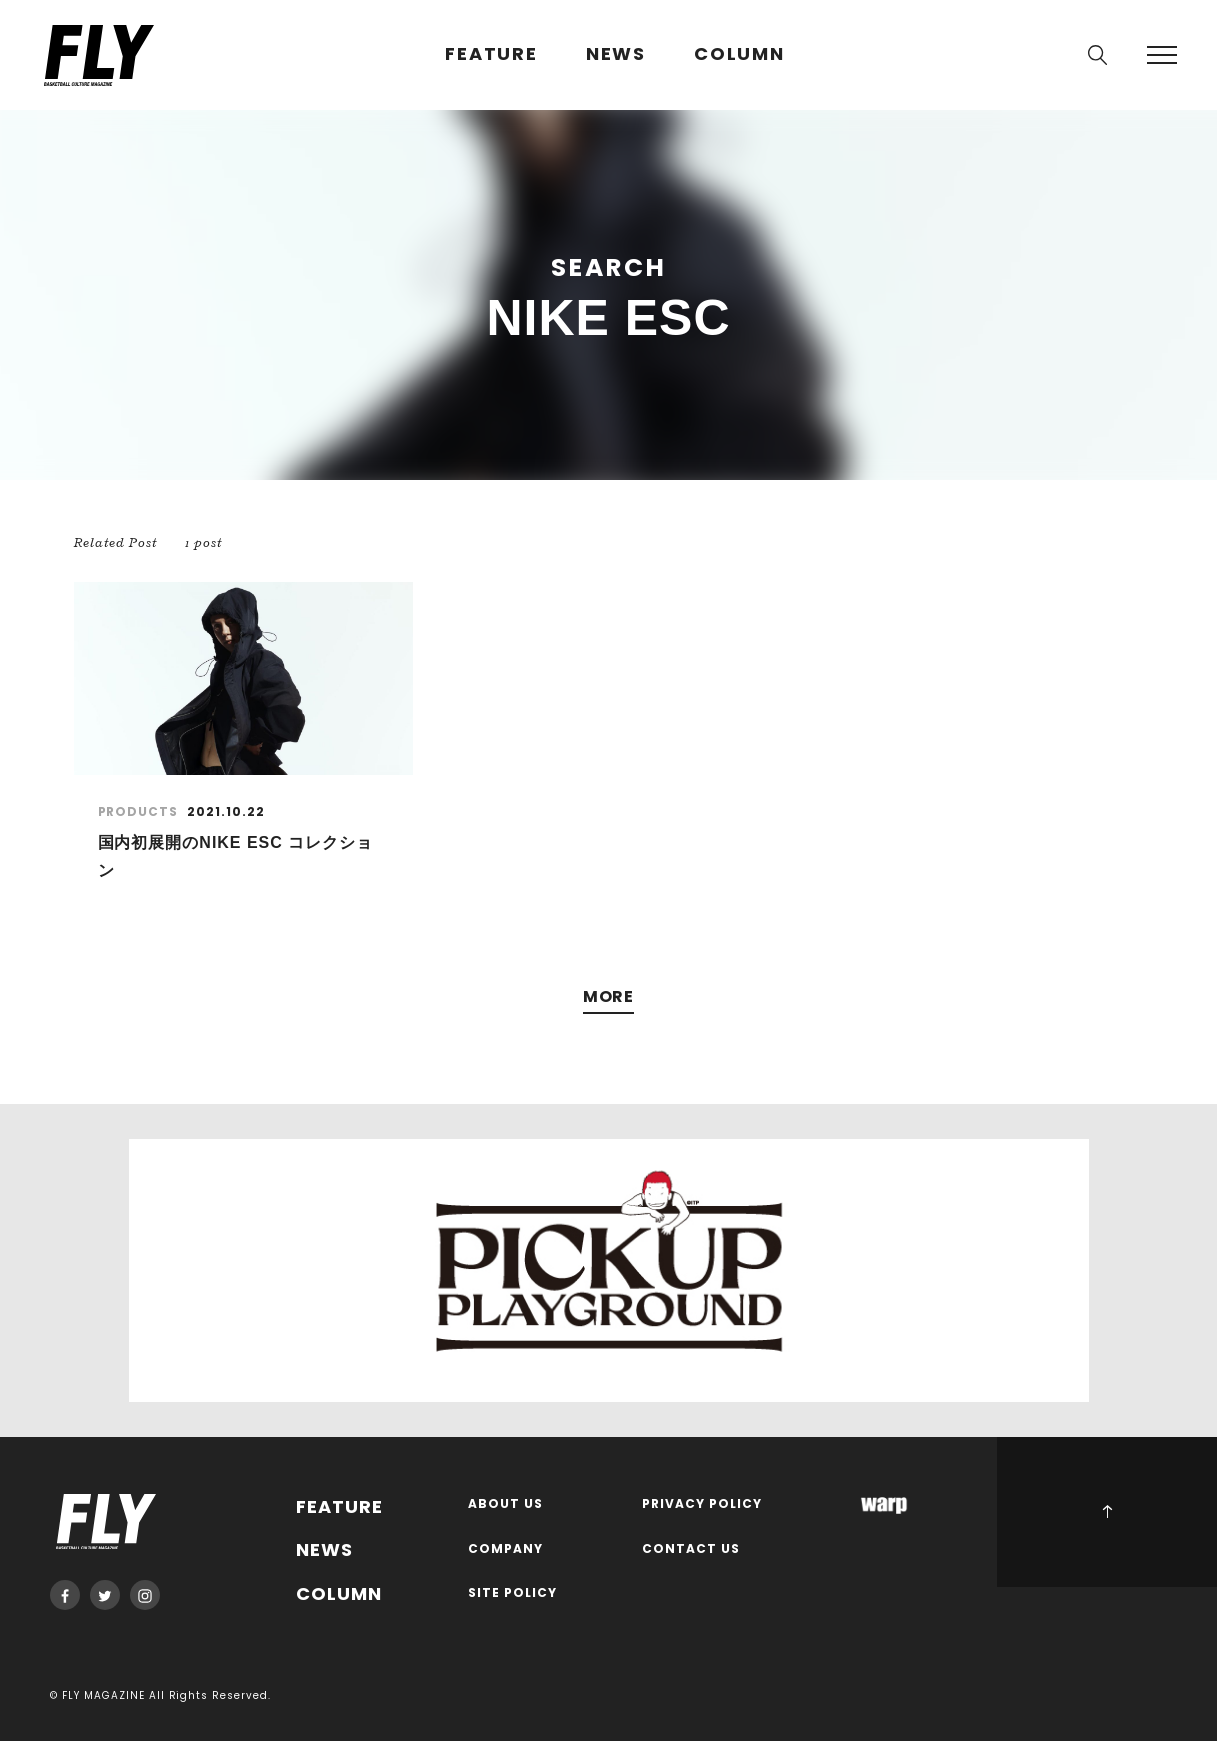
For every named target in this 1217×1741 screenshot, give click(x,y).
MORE (609, 997)
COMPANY (505, 1549)
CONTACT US (691, 1549)
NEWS (616, 54)
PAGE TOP (1107, 1512)
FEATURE (491, 54)
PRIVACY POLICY (702, 1504)
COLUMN (739, 54)
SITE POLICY (512, 1593)
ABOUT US (505, 1504)
